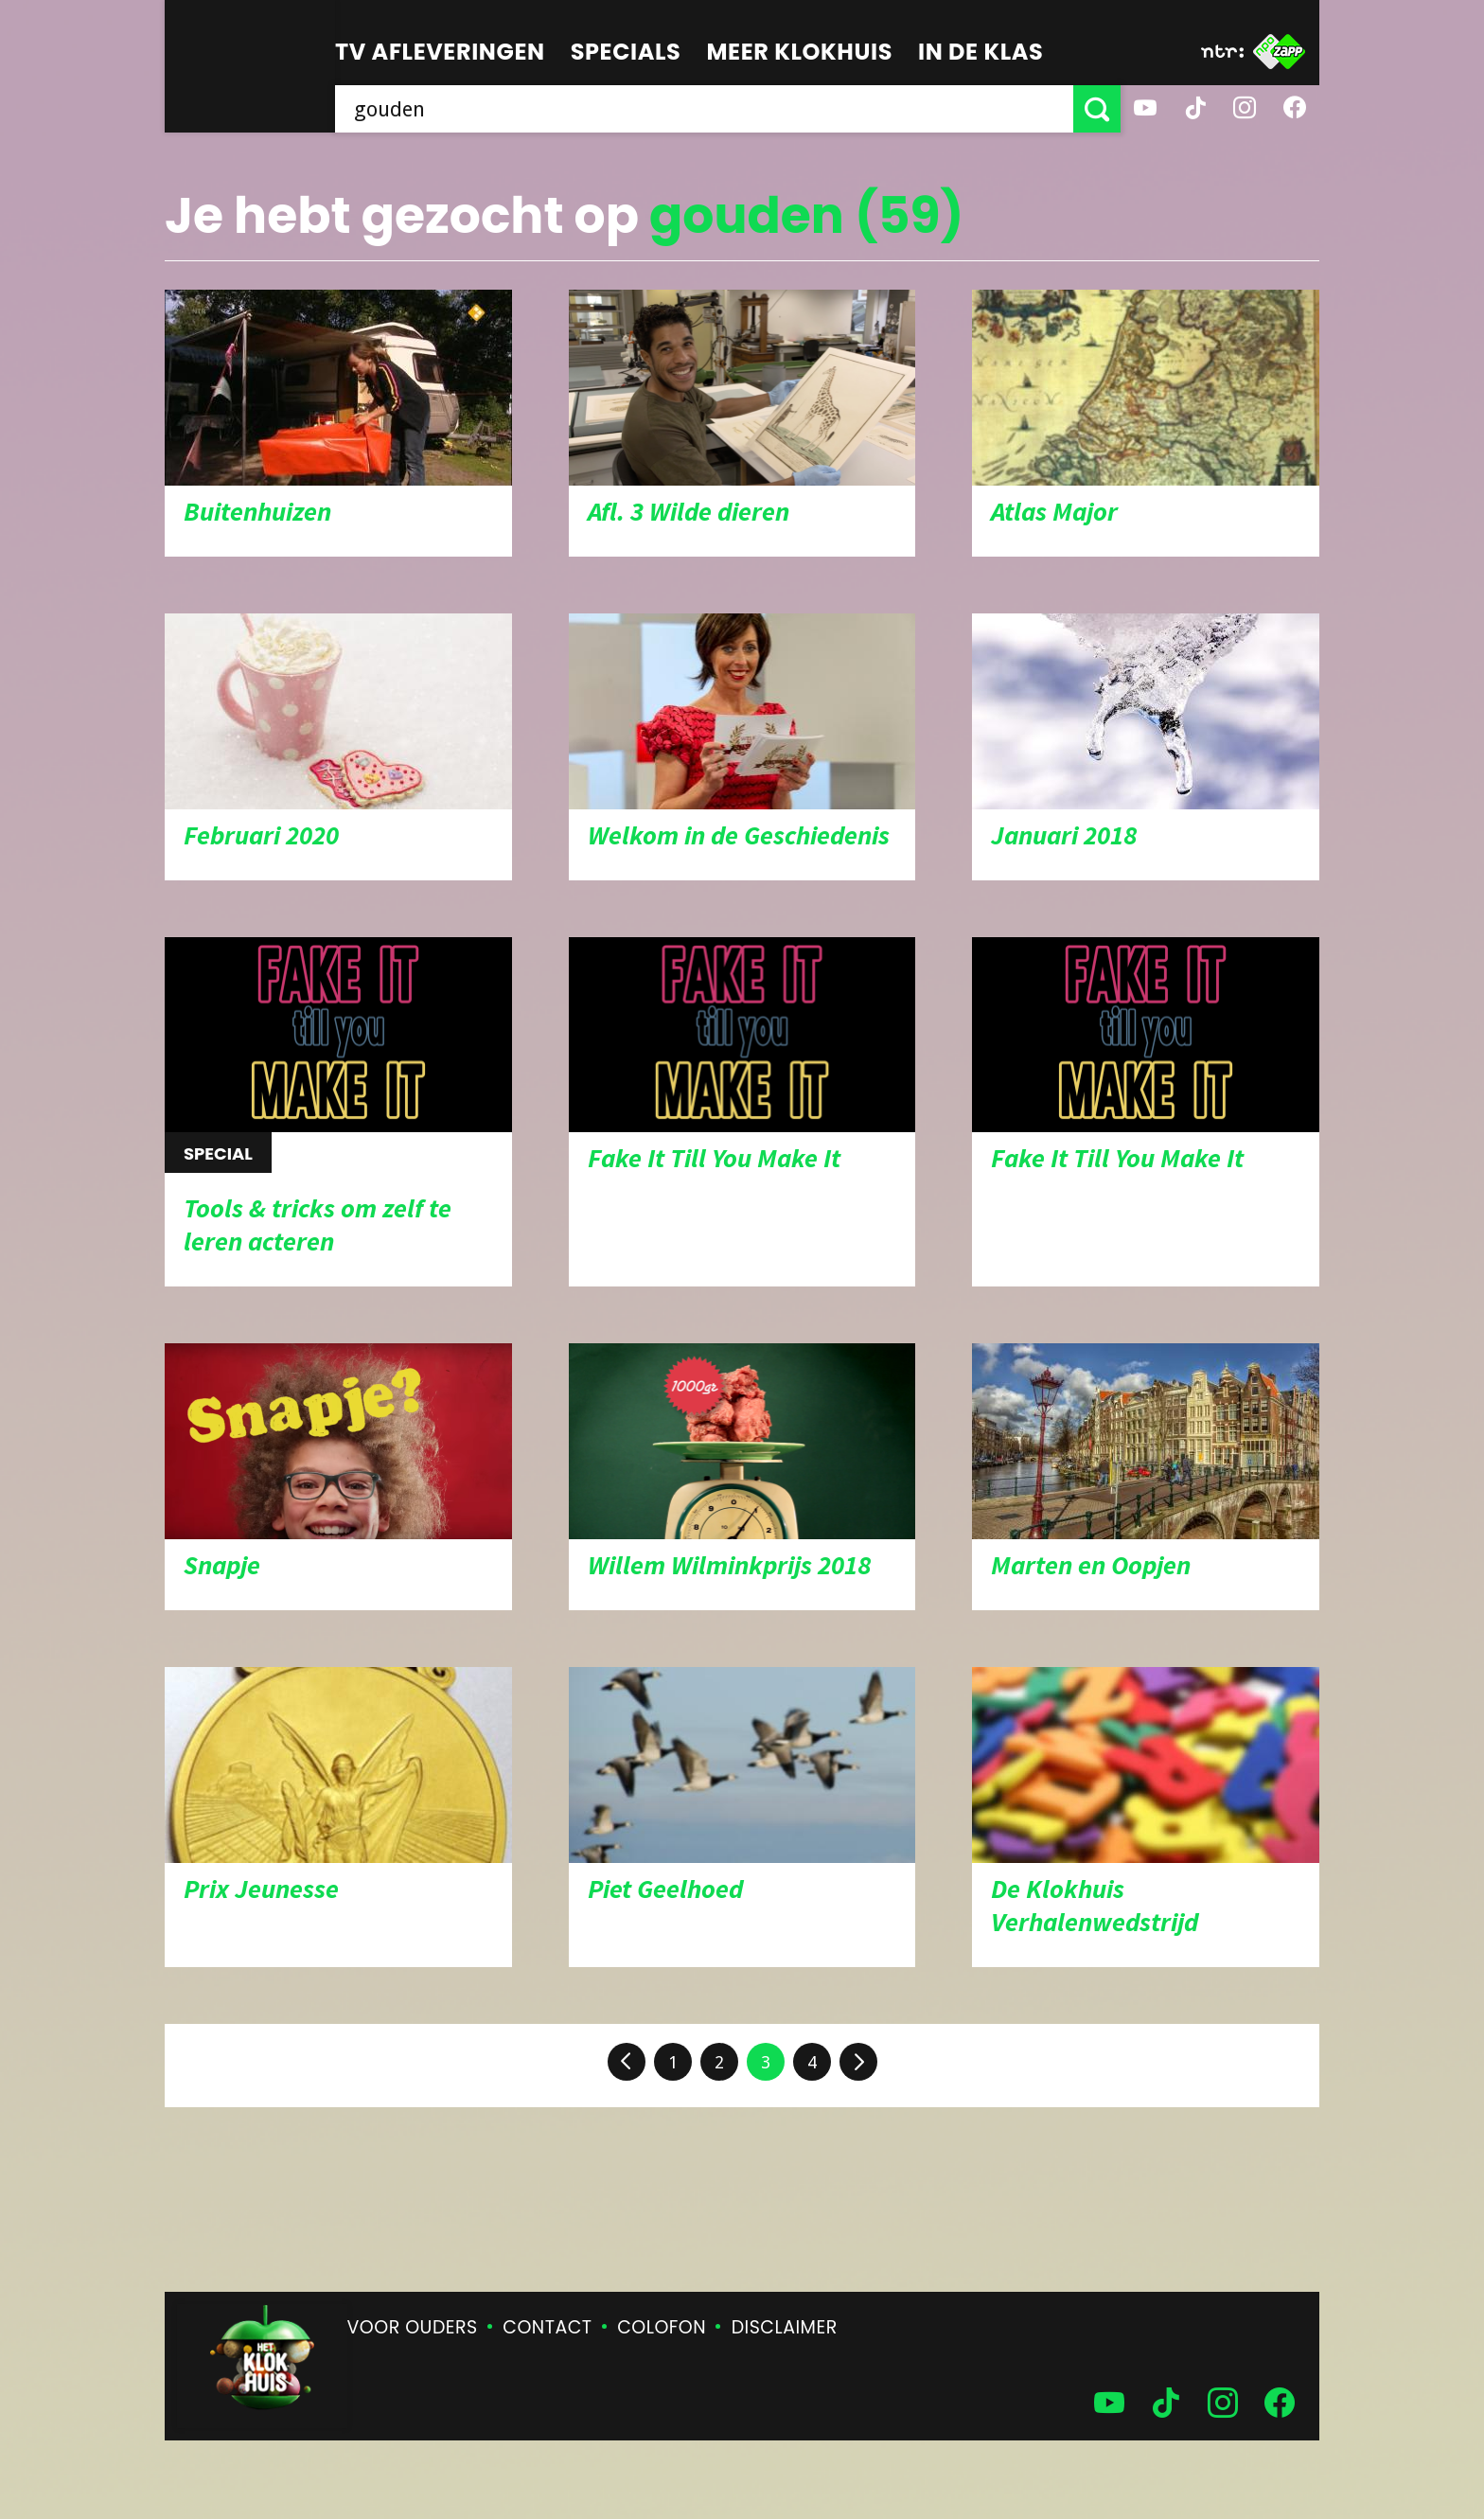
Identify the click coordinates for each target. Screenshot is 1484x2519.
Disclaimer (785, 2327)
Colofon (661, 2327)
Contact (547, 2327)
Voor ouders (412, 2327)
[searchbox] (704, 109)
